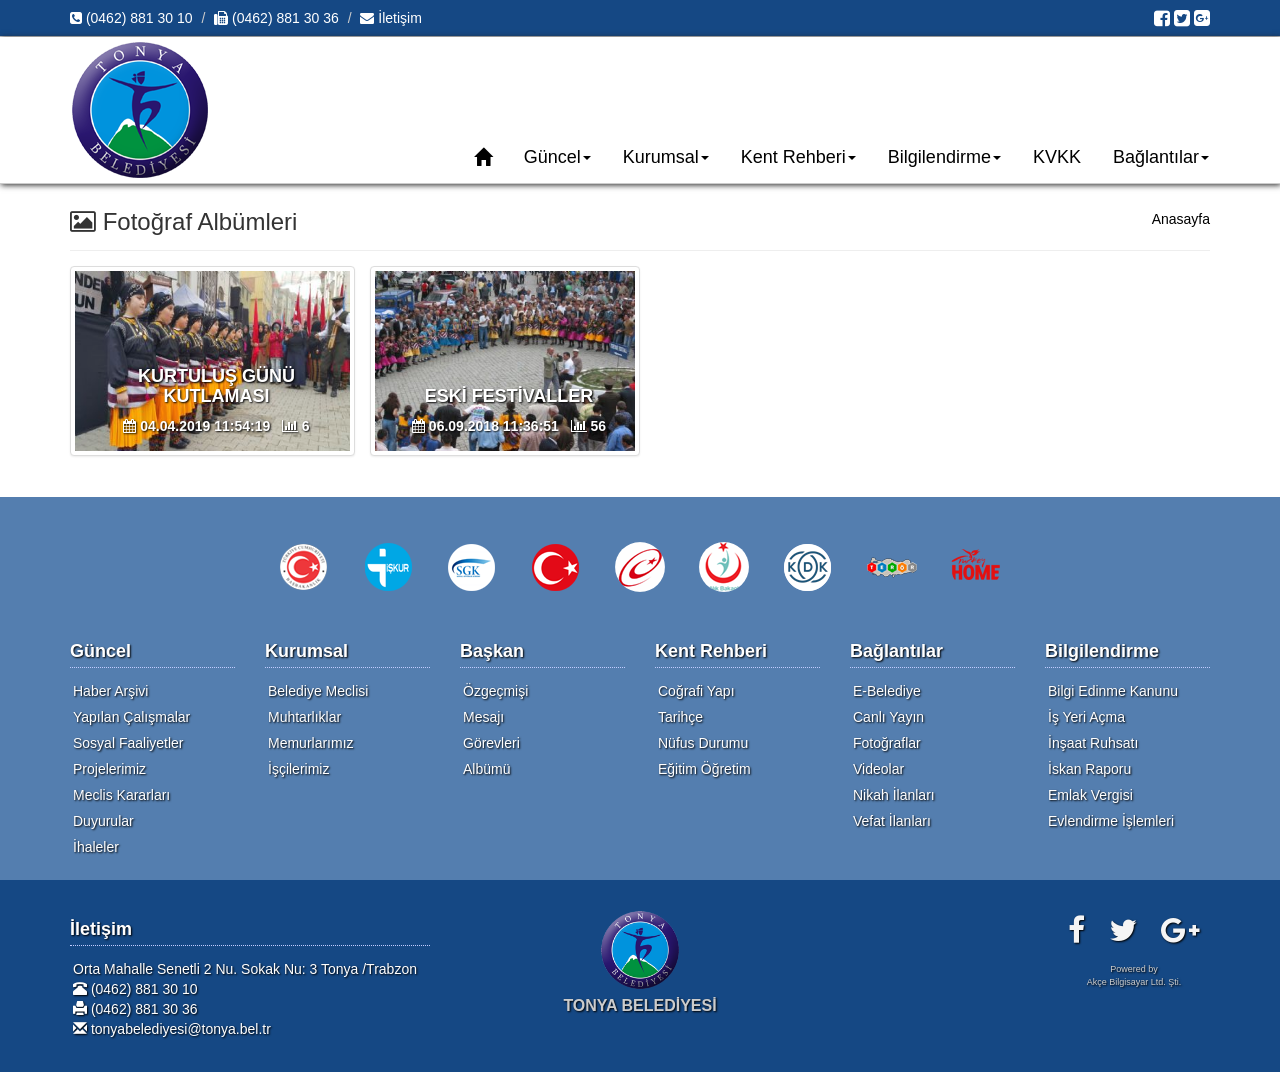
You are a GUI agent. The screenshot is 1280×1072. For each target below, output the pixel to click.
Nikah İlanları (894, 795)
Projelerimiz (109, 769)
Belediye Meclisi (318, 691)
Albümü (486, 769)
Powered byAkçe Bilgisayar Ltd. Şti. (1134, 975)
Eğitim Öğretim (704, 769)
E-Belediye (887, 691)
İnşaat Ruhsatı (1093, 743)
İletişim (390, 18)
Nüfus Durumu (703, 743)
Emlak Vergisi (1090, 795)
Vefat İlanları (892, 821)
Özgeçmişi (495, 691)
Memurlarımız (311, 743)
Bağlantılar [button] (1161, 157)
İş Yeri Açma (1086, 717)
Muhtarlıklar (304, 717)
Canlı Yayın (888, 717)
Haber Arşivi (110, 691)
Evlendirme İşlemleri (1111, 821)
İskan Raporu (1089, 769)
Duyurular (103, 821)
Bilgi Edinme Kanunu (1113, 691)
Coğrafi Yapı (696, 691)
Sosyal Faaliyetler (128, 743)
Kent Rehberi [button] (798, 157)
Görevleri (491, 743)
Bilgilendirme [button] (944, 157)
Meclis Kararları (121, 795)
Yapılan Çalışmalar (131, 717)
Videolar (878, 769)
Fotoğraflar (887, 743)
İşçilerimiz (298, 769)
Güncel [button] (557, 157)
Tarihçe (680, 717)
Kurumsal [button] (666, 157)
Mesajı (483, 717)
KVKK (1057, 157)
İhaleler (96, 847)
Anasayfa (1181, 219)
